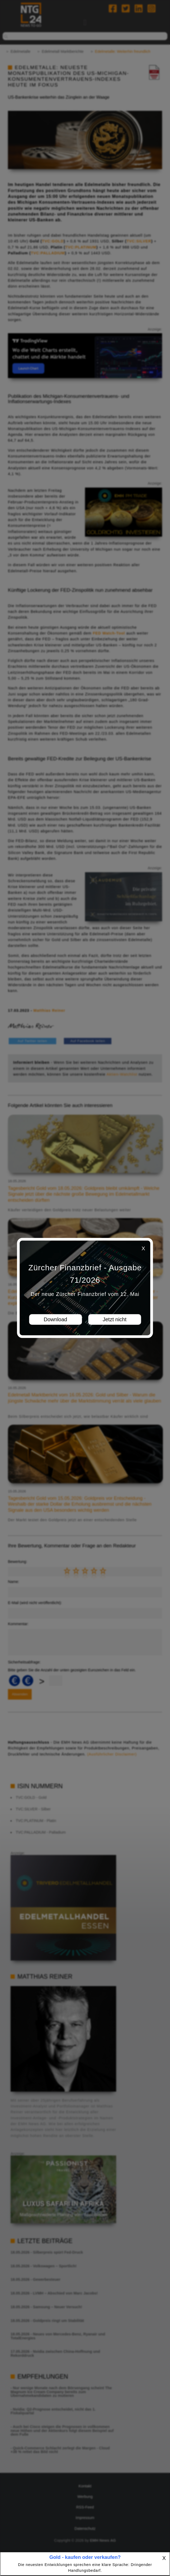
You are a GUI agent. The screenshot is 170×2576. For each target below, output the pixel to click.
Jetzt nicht (114, 1320)
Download (55, 1320)
